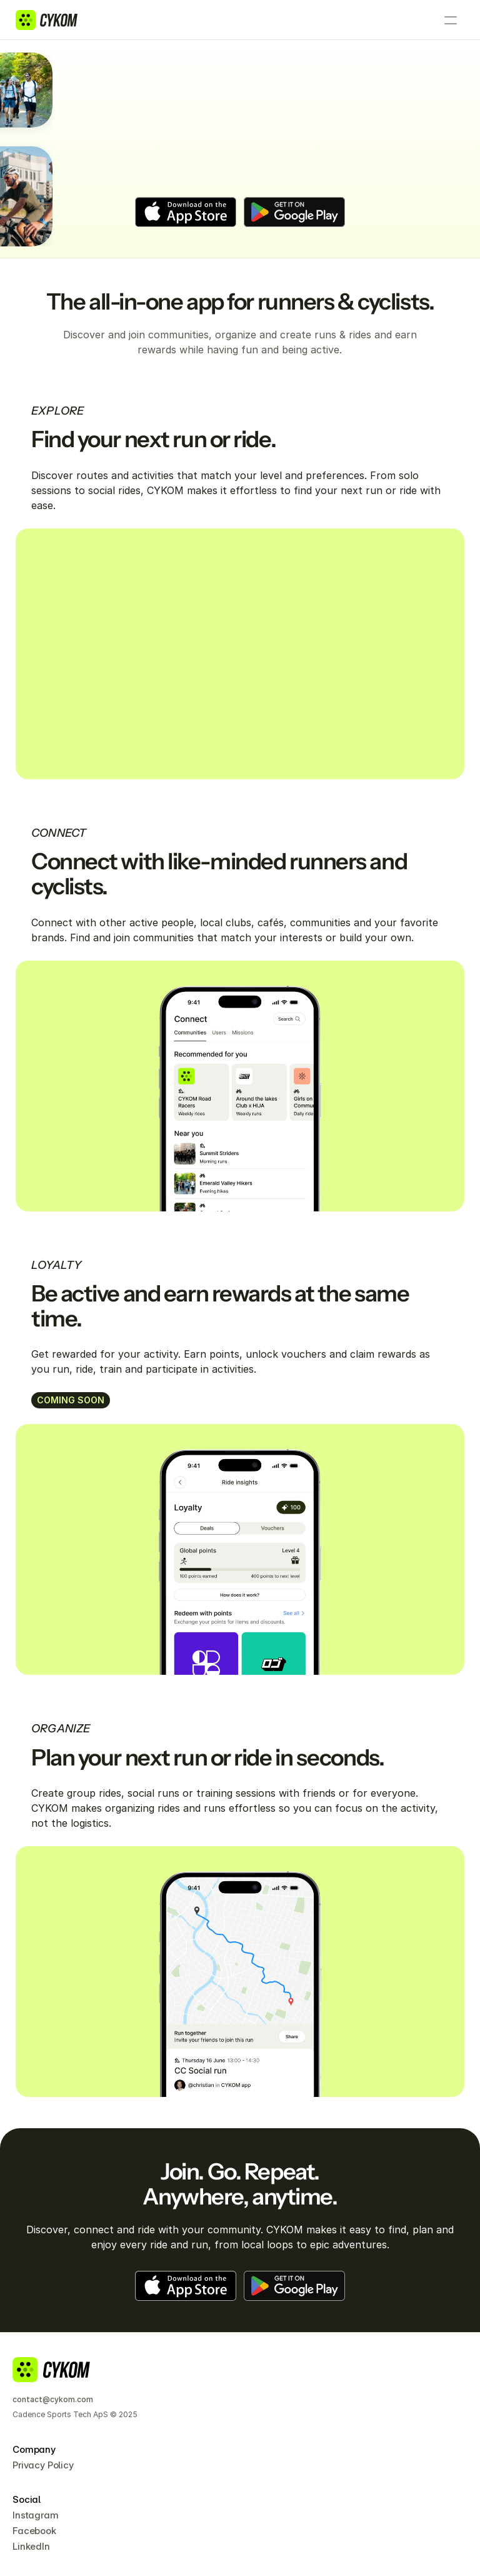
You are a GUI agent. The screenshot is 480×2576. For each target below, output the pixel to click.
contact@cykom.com (52, 2399)
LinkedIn (31, 2546)
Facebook (34, 2531)
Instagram (35, 2515)
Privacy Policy (43, 2465)
